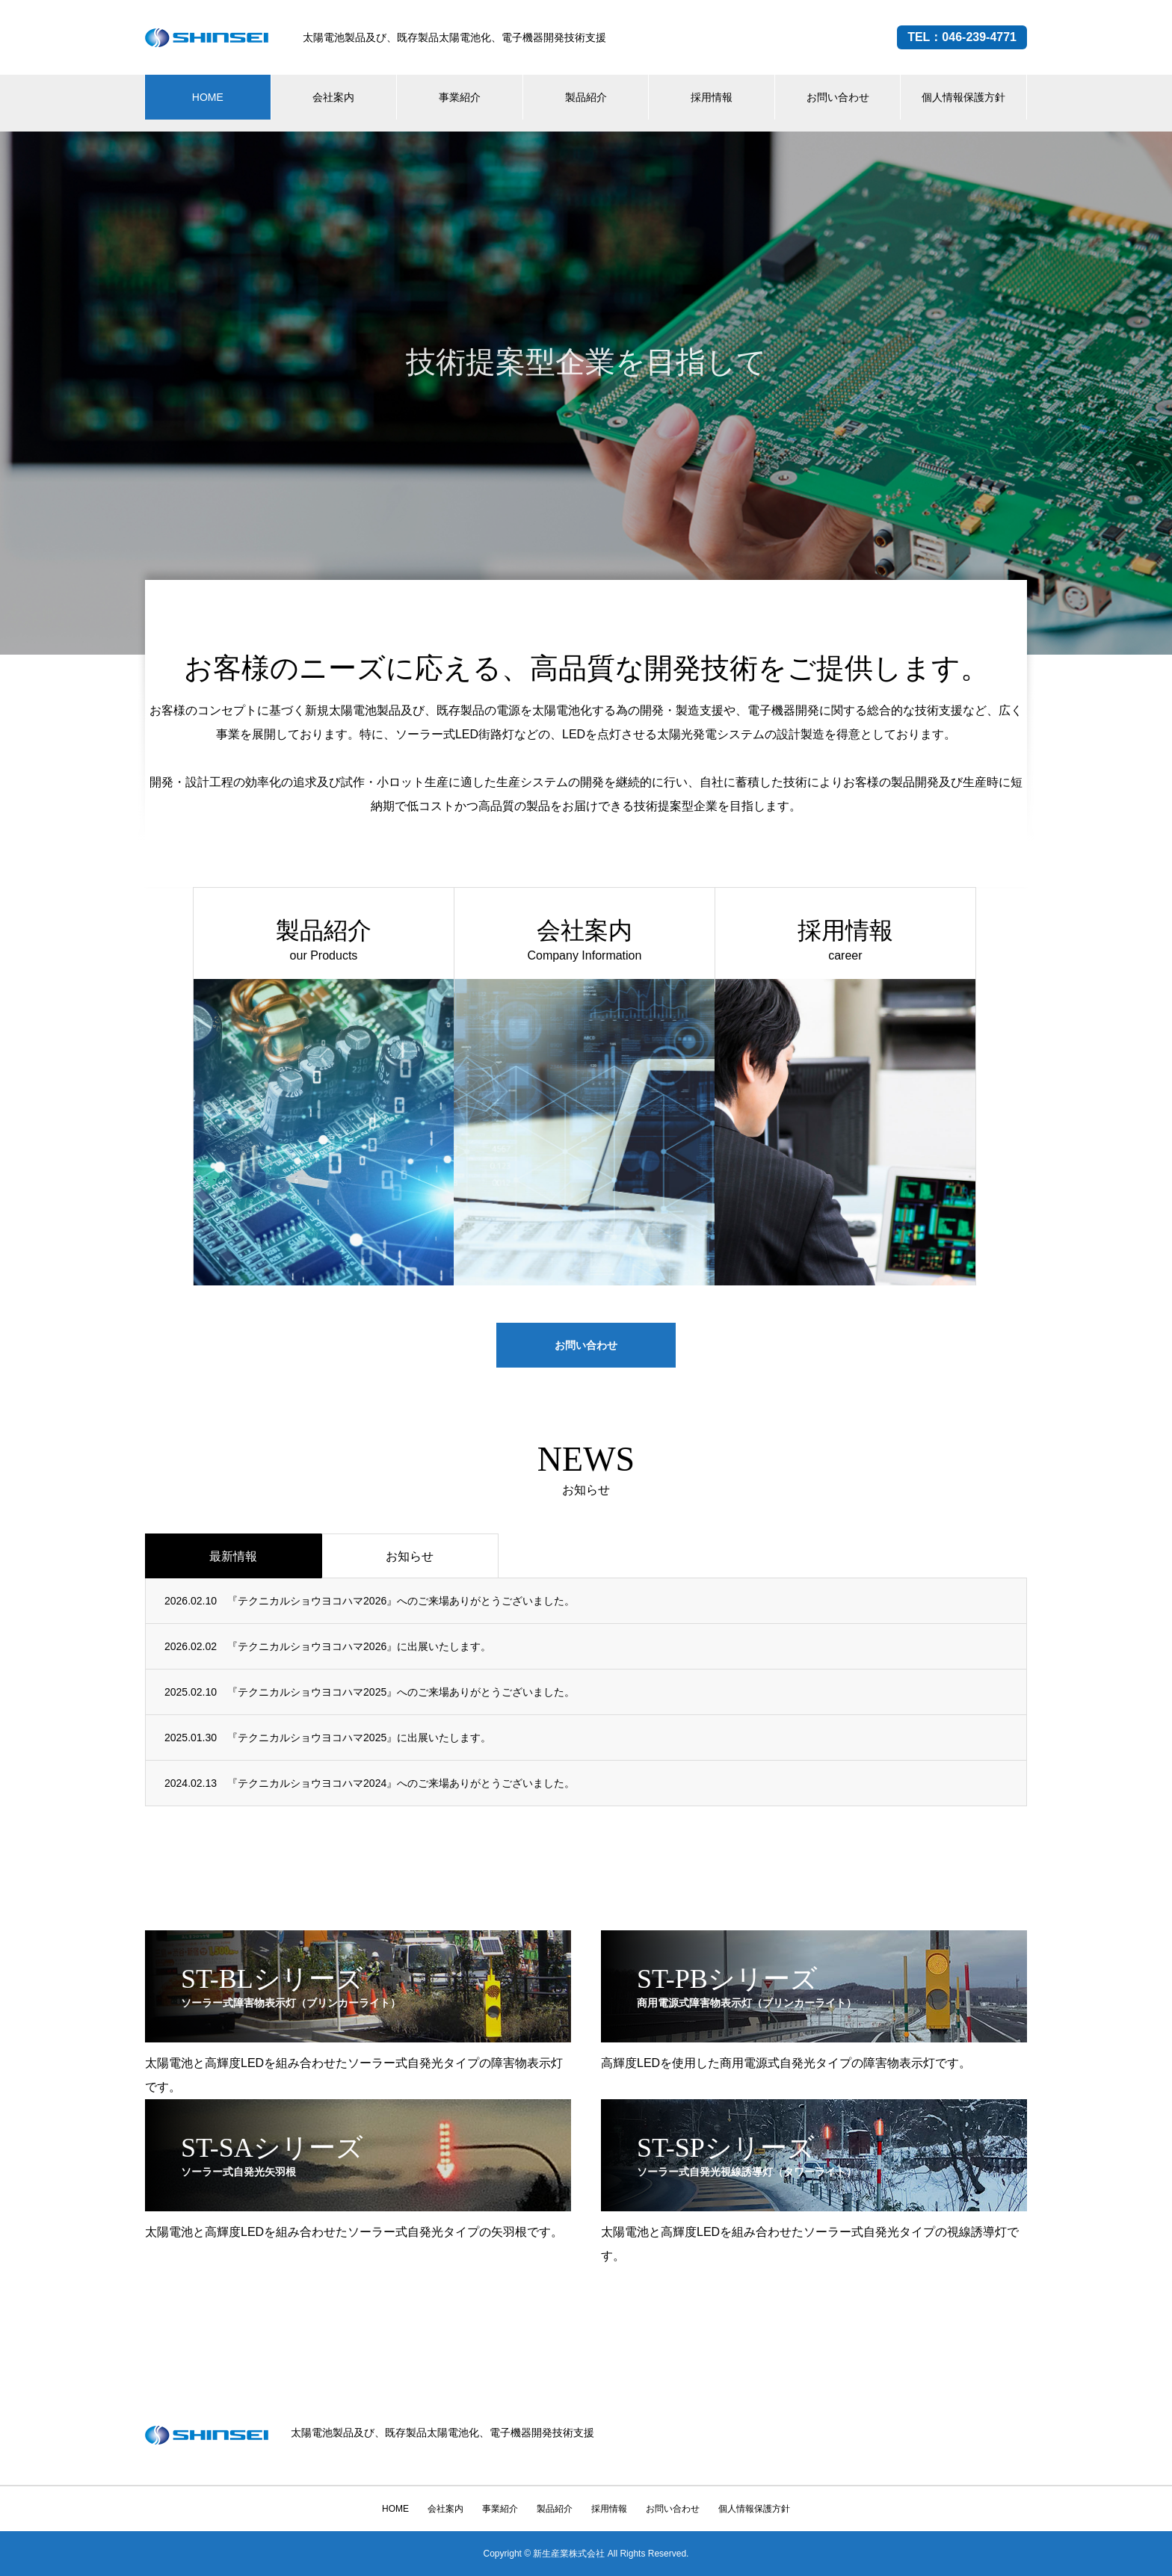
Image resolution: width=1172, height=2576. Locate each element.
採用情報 (711, 97)
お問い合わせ (837, 97)
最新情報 (233, 1556)
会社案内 (333, 97)
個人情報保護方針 (963, 97)
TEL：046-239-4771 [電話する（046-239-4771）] (962, 37)
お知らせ (410, 1556)
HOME (207, 97)
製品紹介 (586, 97)
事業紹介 (460, 97)
